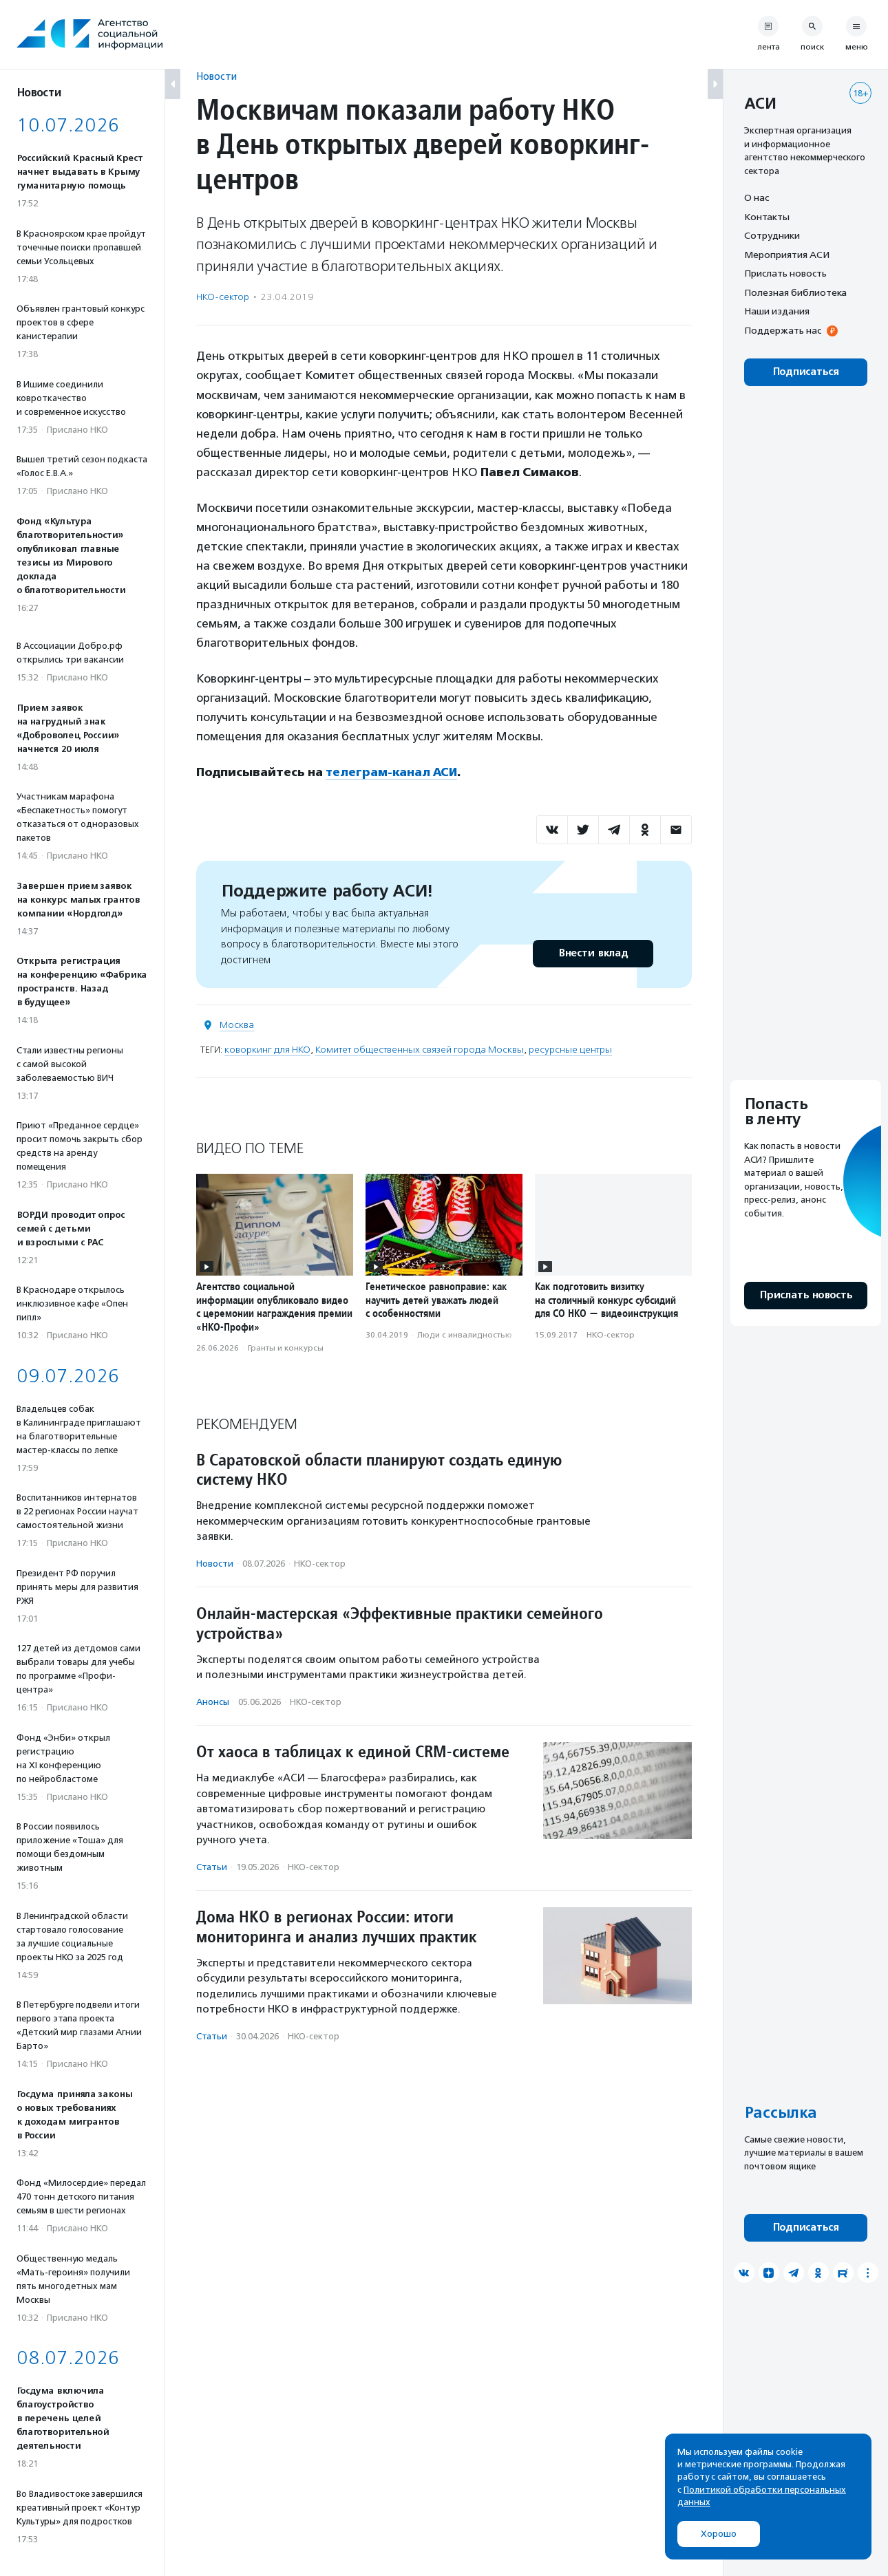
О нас (756, 197)
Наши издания (777, 310)
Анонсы (212, 1701)
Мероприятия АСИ (786, 254)
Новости (216, 76)
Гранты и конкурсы (286, 1348)
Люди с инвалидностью (464, 1334)
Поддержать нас (782, 330)
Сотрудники (772, 235)
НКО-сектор (222, 297)
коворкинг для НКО (267, 1049)
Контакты (767, 216)
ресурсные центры (570, 1049)
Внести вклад (592, 952)
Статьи (211, 1866)
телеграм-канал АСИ (392, 772)
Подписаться (805, 371)
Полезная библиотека (795, 292)
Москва (237, 1024)
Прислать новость (785, 273)
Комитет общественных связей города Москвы (419, 1049)
